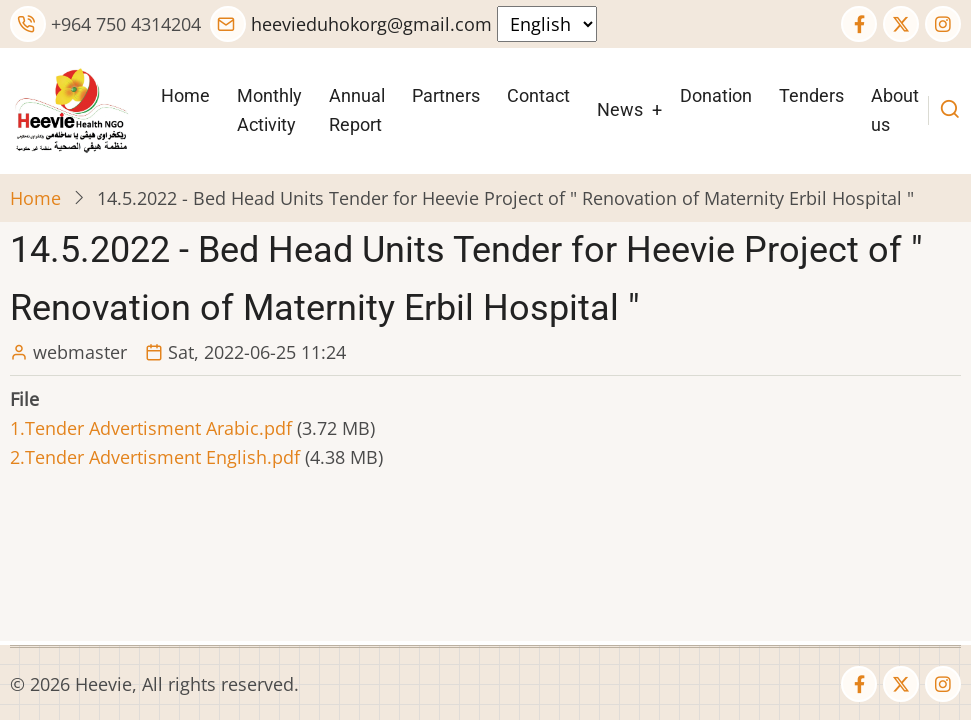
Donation (716, 95)
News (620, 109)
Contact (538, 95)
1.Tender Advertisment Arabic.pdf (151, 428)
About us (895, 110)
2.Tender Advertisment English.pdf (155, 457)
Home (185, 95)
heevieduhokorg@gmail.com (351, 24)
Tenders (811, 95)
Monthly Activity (269, 110)
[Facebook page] (859, 24)
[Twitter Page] (901, 24)
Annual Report (357, 110)
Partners (446, 95)
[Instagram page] (943, 24)
